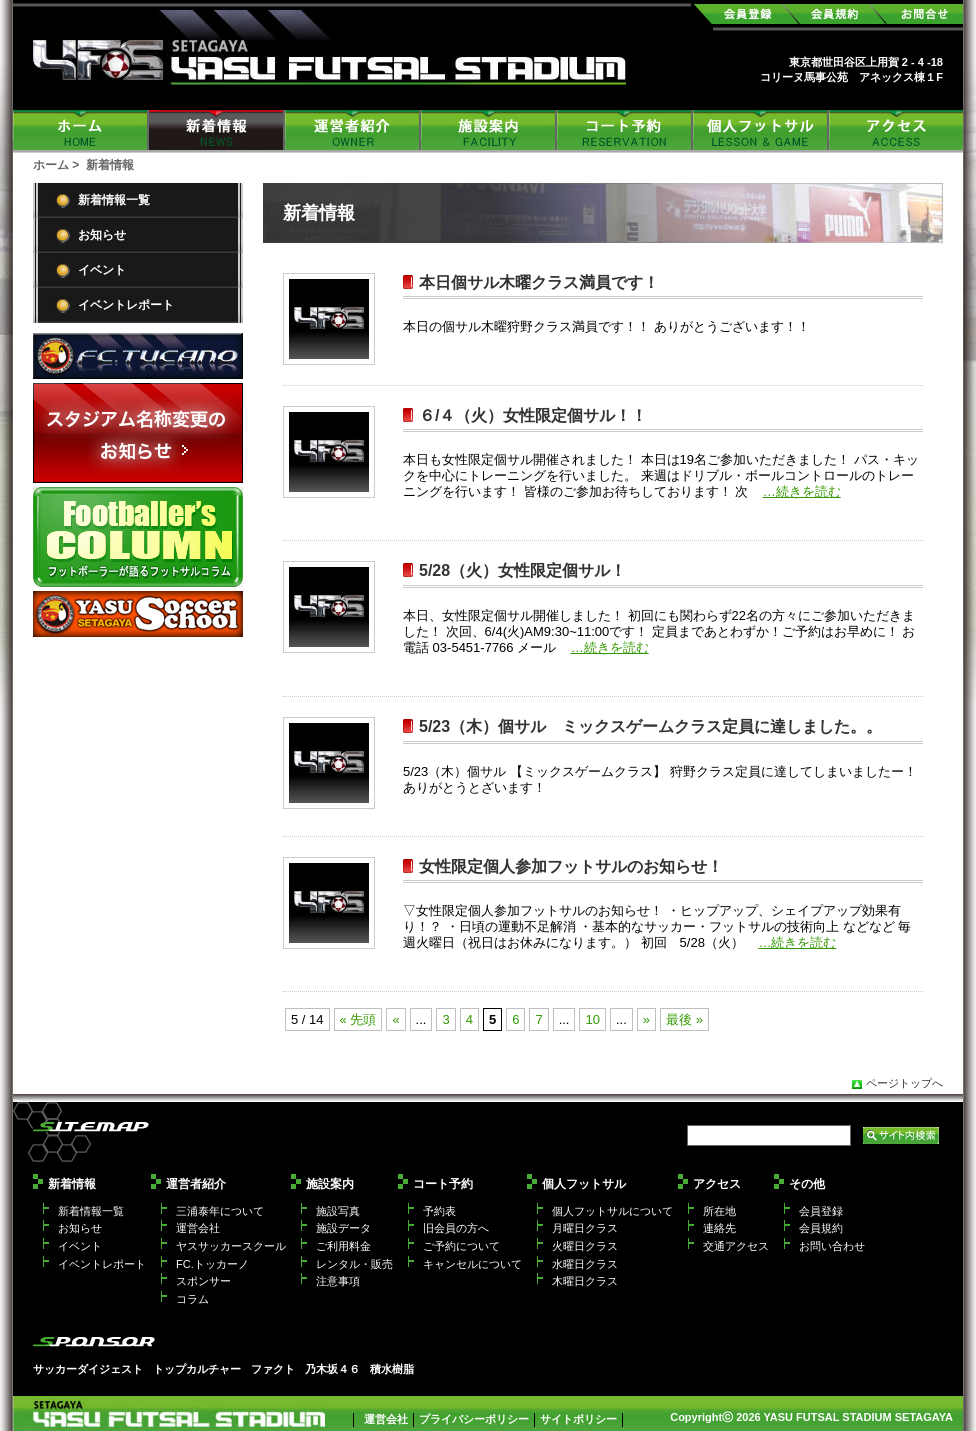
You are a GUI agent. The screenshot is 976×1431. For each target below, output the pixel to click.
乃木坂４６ (332, 1369)
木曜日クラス (585, 1281)
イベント (102, 270)
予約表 (439, 1211)
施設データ (343, 1228)
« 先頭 (358, 1019)
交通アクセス (736, 1246)
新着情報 (217, 130)
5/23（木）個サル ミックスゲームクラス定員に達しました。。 (650, 726)
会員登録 (821, 1211)
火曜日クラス (585, 1246)
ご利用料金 (343, 1246)
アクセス (896, 130)
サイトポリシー (578, 1419)
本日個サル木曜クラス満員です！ (539, 282)
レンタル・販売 (354, 1264)
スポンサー (203, 1281)
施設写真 (338, 1211)
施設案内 (489, 130)
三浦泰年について (220, 1211)
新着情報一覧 (114, 200)
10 (592, 1019)
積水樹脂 (392, 1369)
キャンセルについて (472, 1264)
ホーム (81, 130)
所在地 (719, 1211)
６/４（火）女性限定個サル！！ (533, 415)
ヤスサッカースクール (231, 1246)
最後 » (684, 1019)
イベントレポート (126, 305)
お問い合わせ (832, 1246)
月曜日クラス (585, 1228)
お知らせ (102, 235)
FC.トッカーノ (212, 1264)
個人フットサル (761, 130)
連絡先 (719, 1228)
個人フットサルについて (612, 1211)
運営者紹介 (353, 130)
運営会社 (198, 1228)
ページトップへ (904, 1083)
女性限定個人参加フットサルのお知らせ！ (571, 866)
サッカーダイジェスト (88, 1369)
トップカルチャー (197, 1369)
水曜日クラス (585, 1264)
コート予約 (625, 130)
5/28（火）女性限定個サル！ (522, 570)
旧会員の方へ (456, 1228)
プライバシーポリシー (474, 1419)
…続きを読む (802, 491)
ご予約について (461, 1246)
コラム (192, 1299)
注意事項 (338, 1281)
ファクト (273, 1369)
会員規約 (821, 1228)
